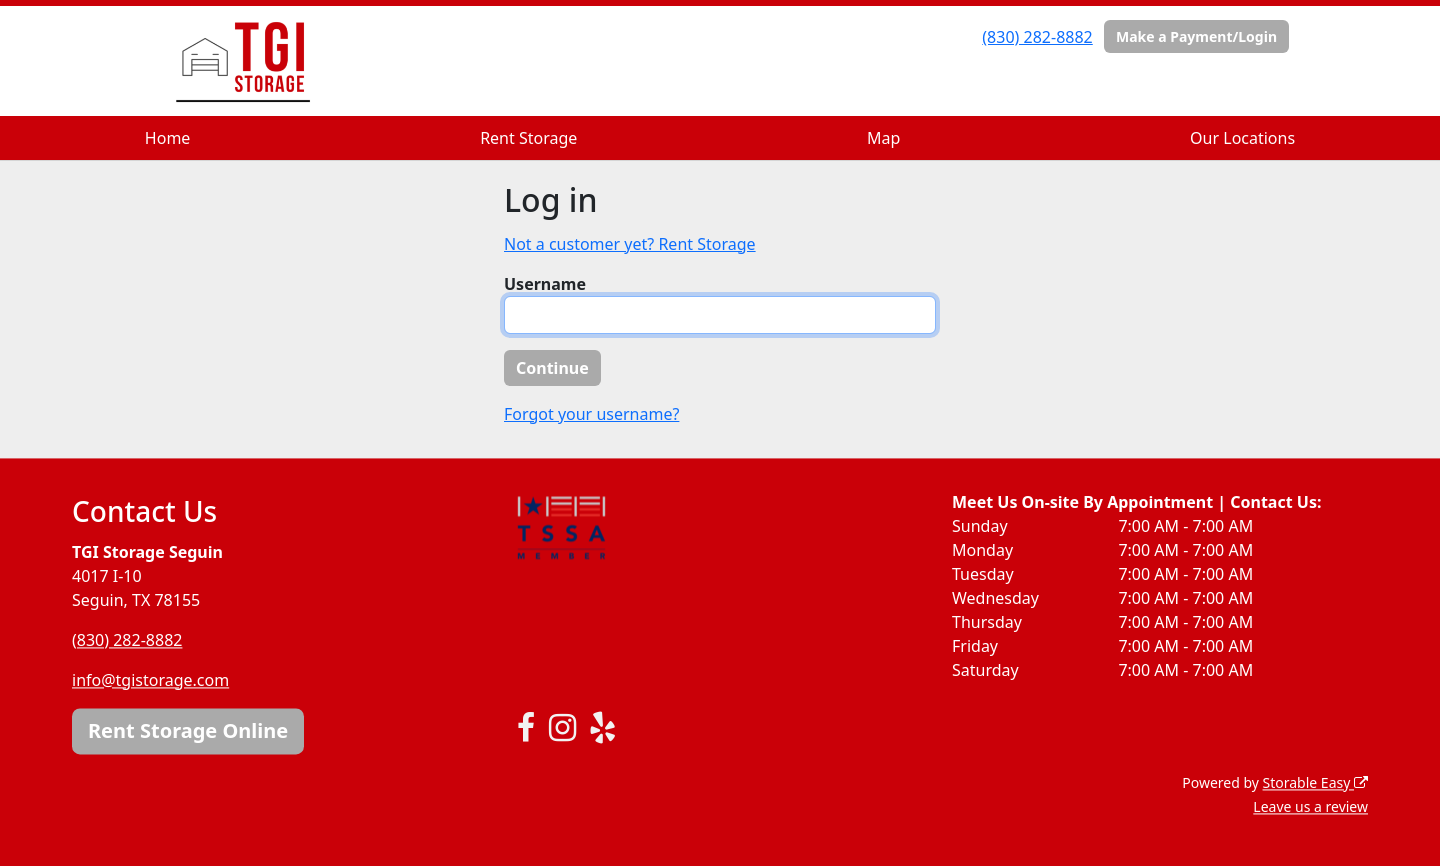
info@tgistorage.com (150, 680)
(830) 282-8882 (1037, 37)
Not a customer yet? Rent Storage (630, 244)
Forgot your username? (591, 414)
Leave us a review (1310, 806)
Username (545, 284)
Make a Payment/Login (1196, 36)
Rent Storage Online (188, 730)
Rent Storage (528, 138)
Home (168, 138)
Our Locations (1242, 138)
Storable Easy (1315, 782)
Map (883, 138)
